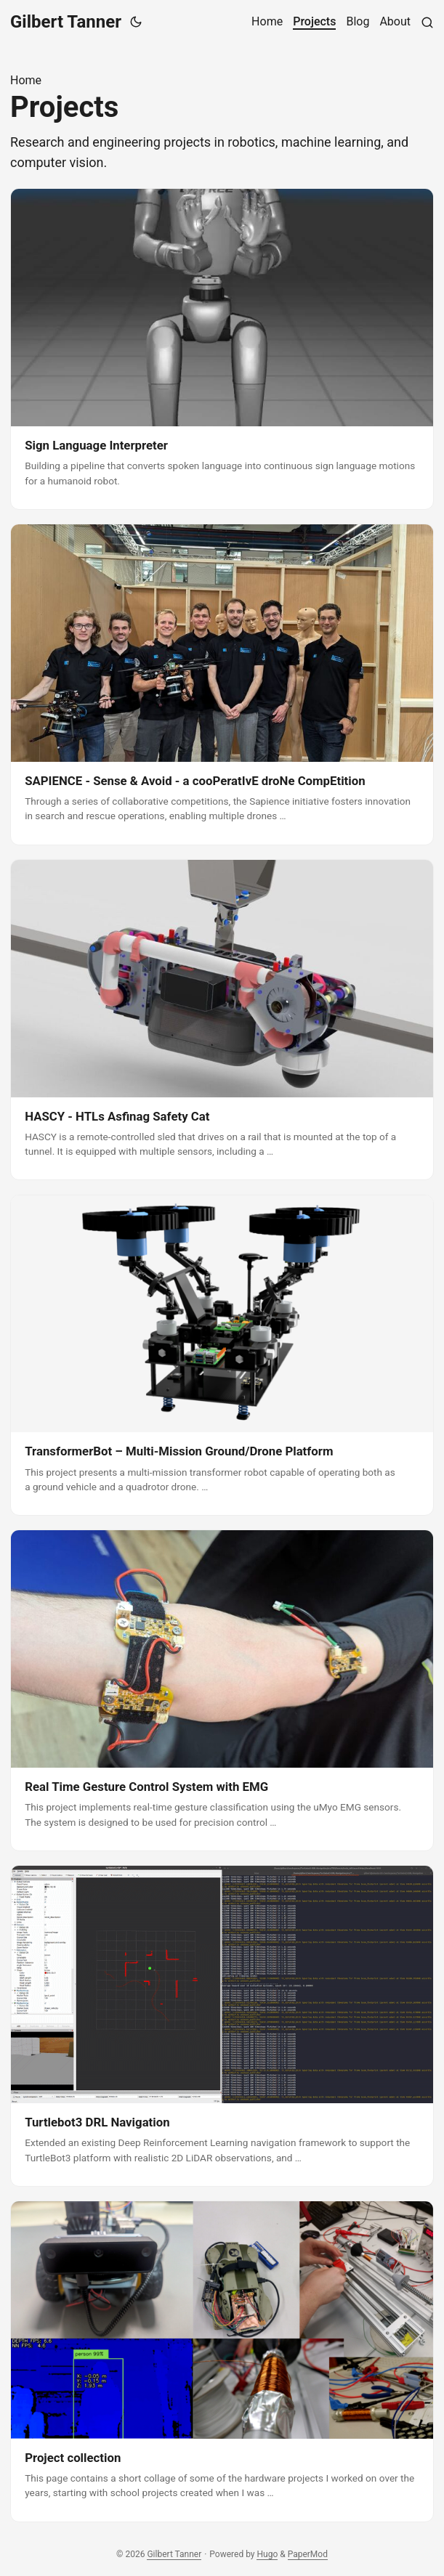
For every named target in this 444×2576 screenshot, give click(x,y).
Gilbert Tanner (65, 22)
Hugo (267, 2554)
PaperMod (308, 2554)
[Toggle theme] (136, 22)
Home (25, 80)
